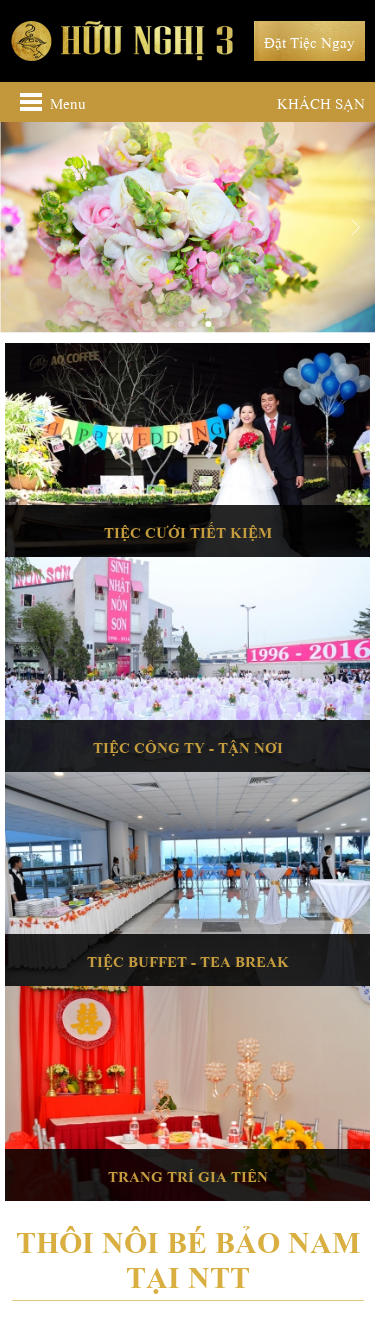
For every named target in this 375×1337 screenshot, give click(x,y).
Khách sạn (321, 102)
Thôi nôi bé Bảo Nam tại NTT (188, 1256)
